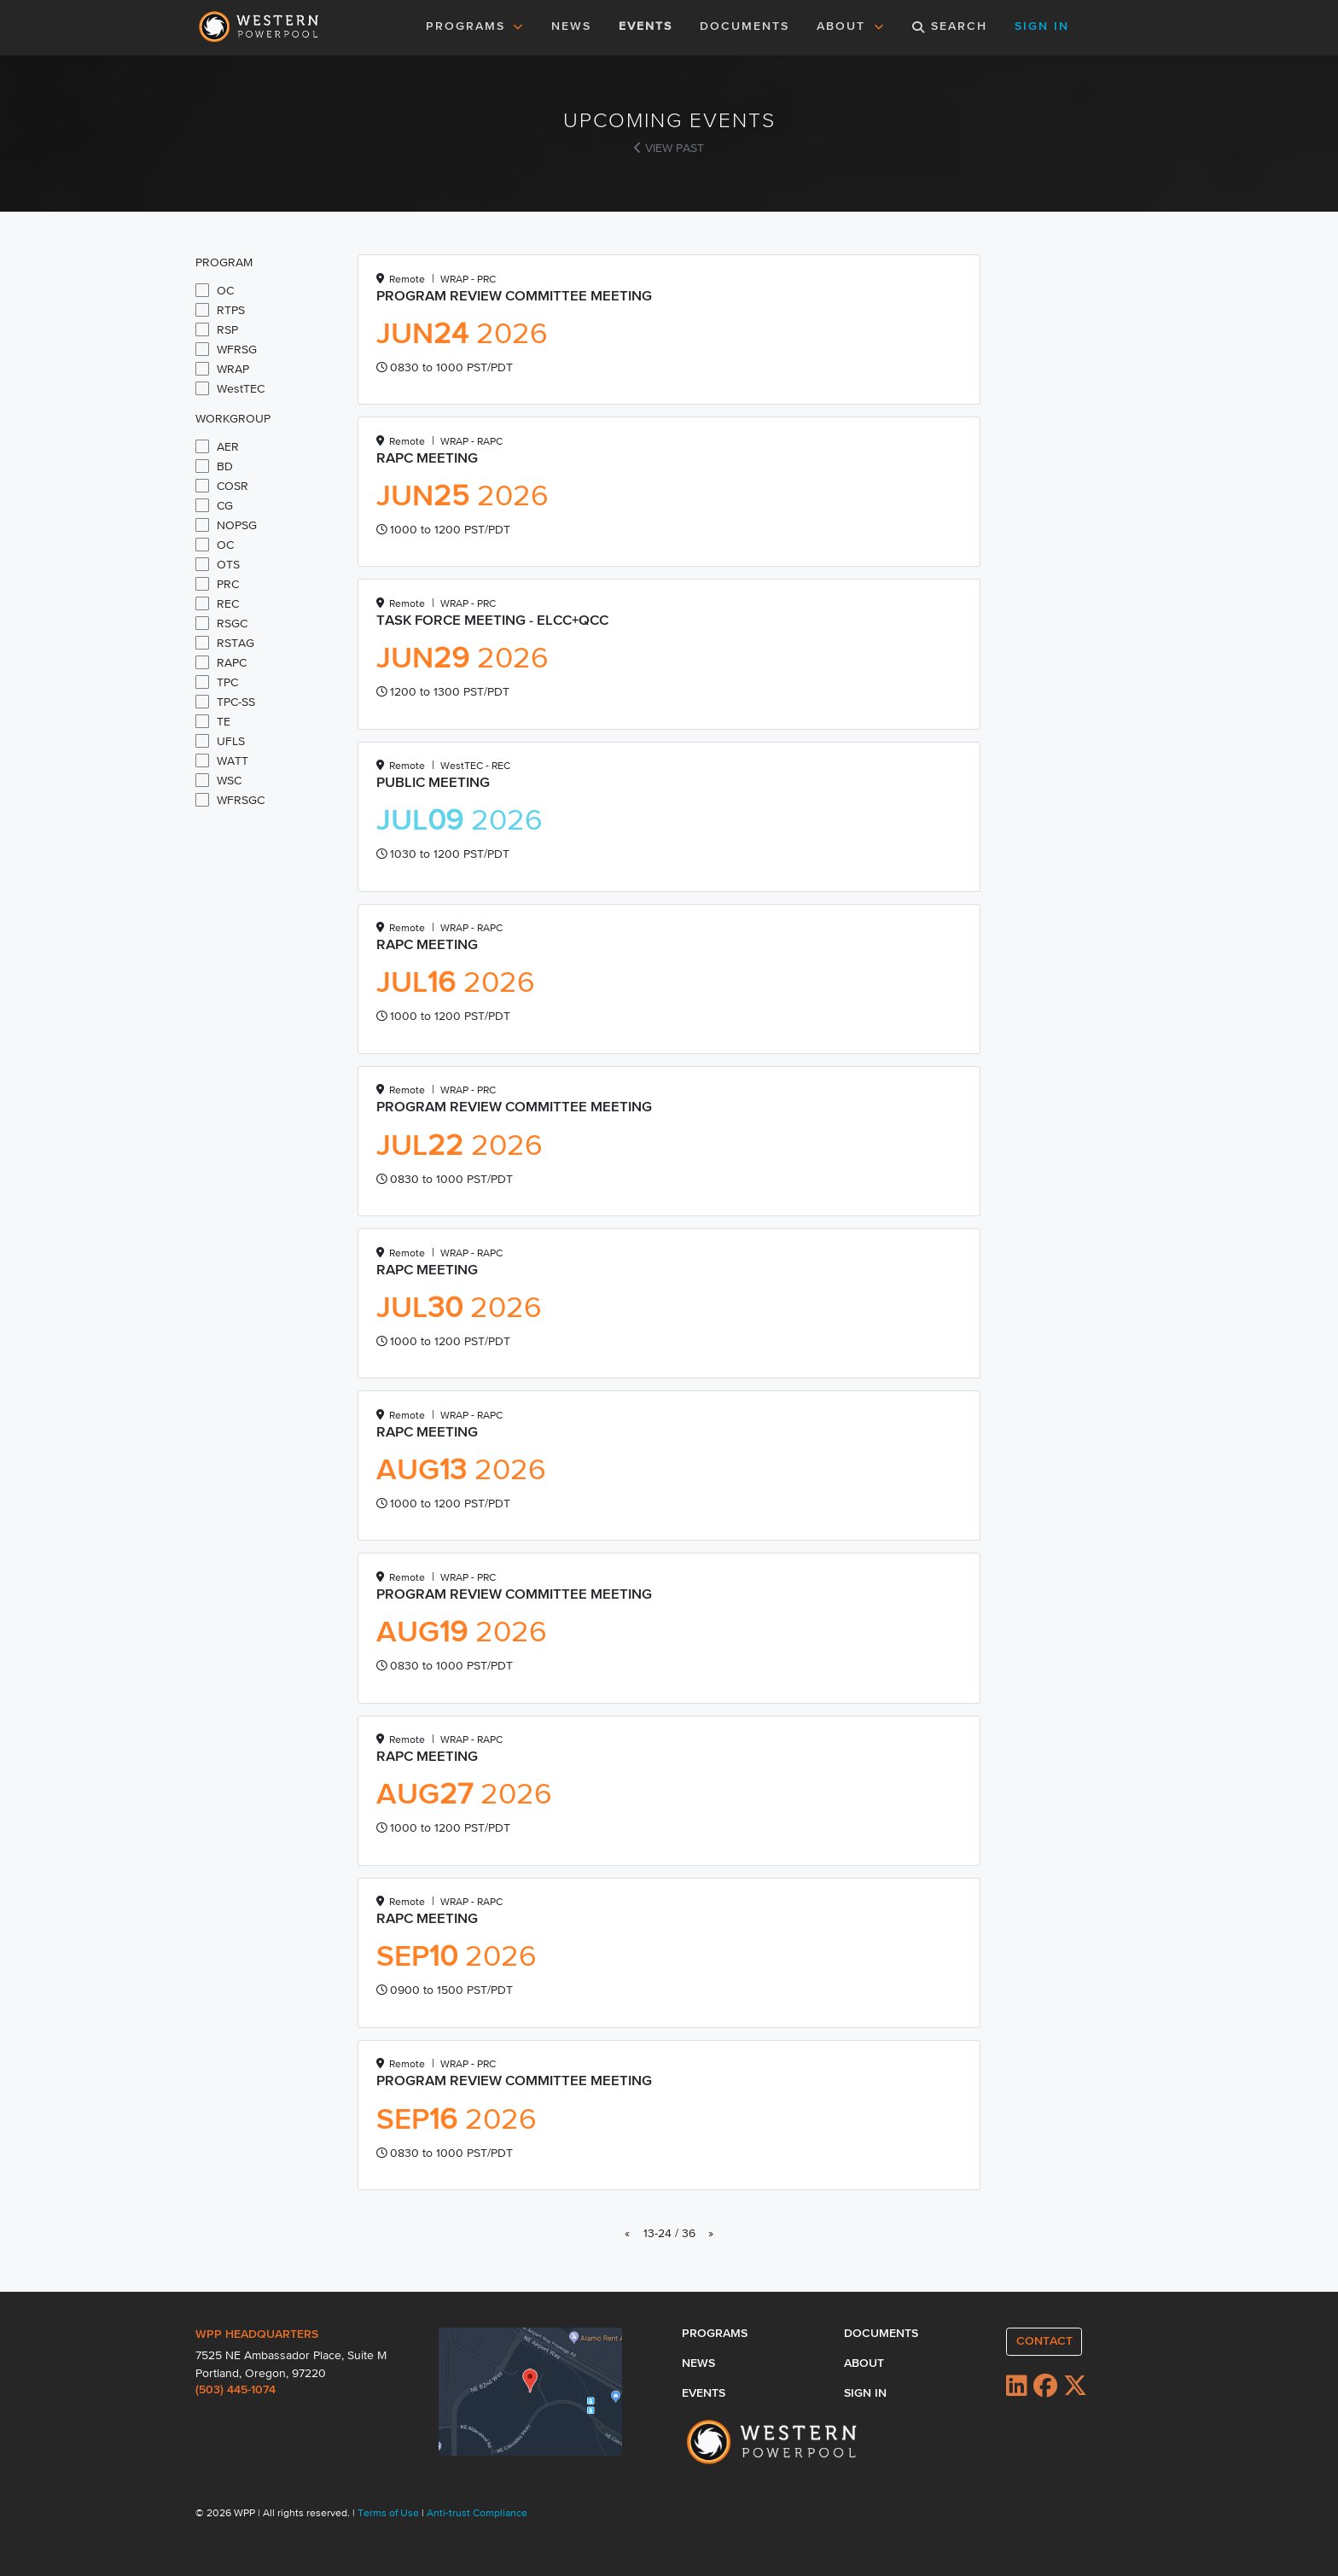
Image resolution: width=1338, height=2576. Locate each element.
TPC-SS (225, 701)
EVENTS (648, 24)
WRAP (222, 369)
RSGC (221, 623)
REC (217, 603)
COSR (221, 485)
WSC (218, 780)
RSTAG (224, 643)
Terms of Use (390, 2514)
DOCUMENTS (744, 26)
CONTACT (1044, 2341)
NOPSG (226, 525)
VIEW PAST (669, 148)
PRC (217, 584)
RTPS (220, 310)
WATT (221, 760)
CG (214, 505)
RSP (216, 329)
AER (217, 446)
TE (212, 721)
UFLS (220, 741)
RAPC (221, 662)
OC (214, 290)
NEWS (571, 26)
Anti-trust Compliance (477, 2514)
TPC (216, 682)
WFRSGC (230, 800)
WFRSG (226, 349)
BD (214, 466)
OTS (217, 564)
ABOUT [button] (851, 26)
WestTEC (230, 388)
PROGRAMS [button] (475, 26)
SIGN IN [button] (1042, 26)
